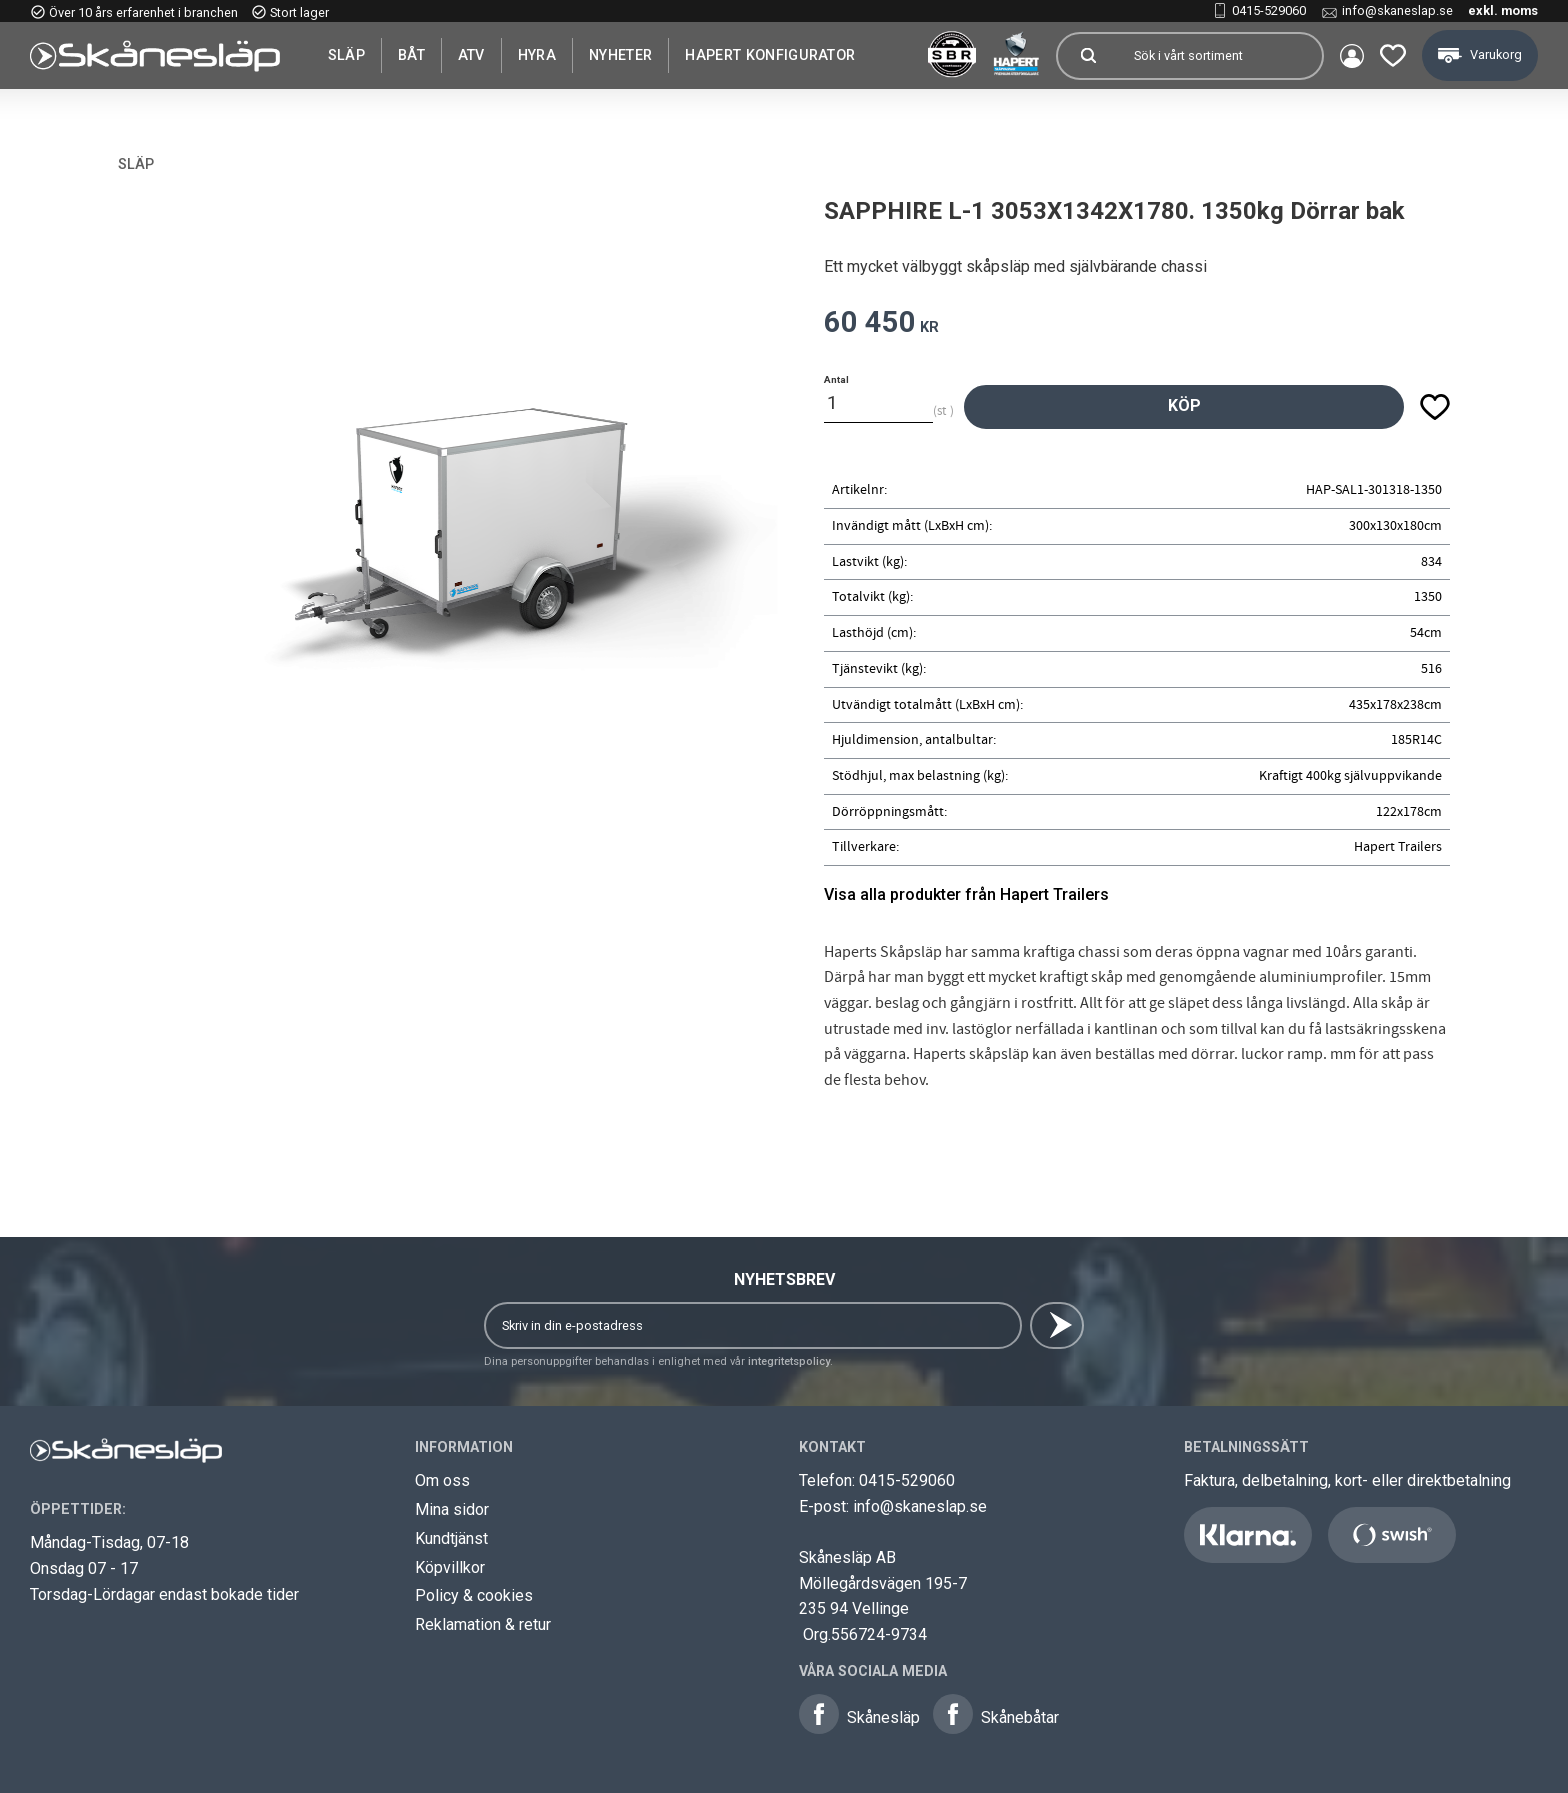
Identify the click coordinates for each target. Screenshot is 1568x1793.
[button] (1393, 55)
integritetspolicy (789, 1361)
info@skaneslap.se (1397, 10)
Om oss (442, 1480)
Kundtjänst (451, 1538)
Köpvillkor (450, 1567)
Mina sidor (452, 1509)
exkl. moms (1503, 10)
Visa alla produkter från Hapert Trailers (966, 894)
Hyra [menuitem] (537, 55)
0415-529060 (1269, 10)
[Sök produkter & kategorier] (1220, 56)
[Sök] (1088, 56)
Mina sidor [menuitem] (1352, 56)
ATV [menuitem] (471, 55)
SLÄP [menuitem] (346, 55)
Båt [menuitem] (411, 55)
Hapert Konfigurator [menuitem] (770, 55)
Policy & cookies (474, 1595)
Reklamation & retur (483, 1624)
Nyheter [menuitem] (620, 55)
